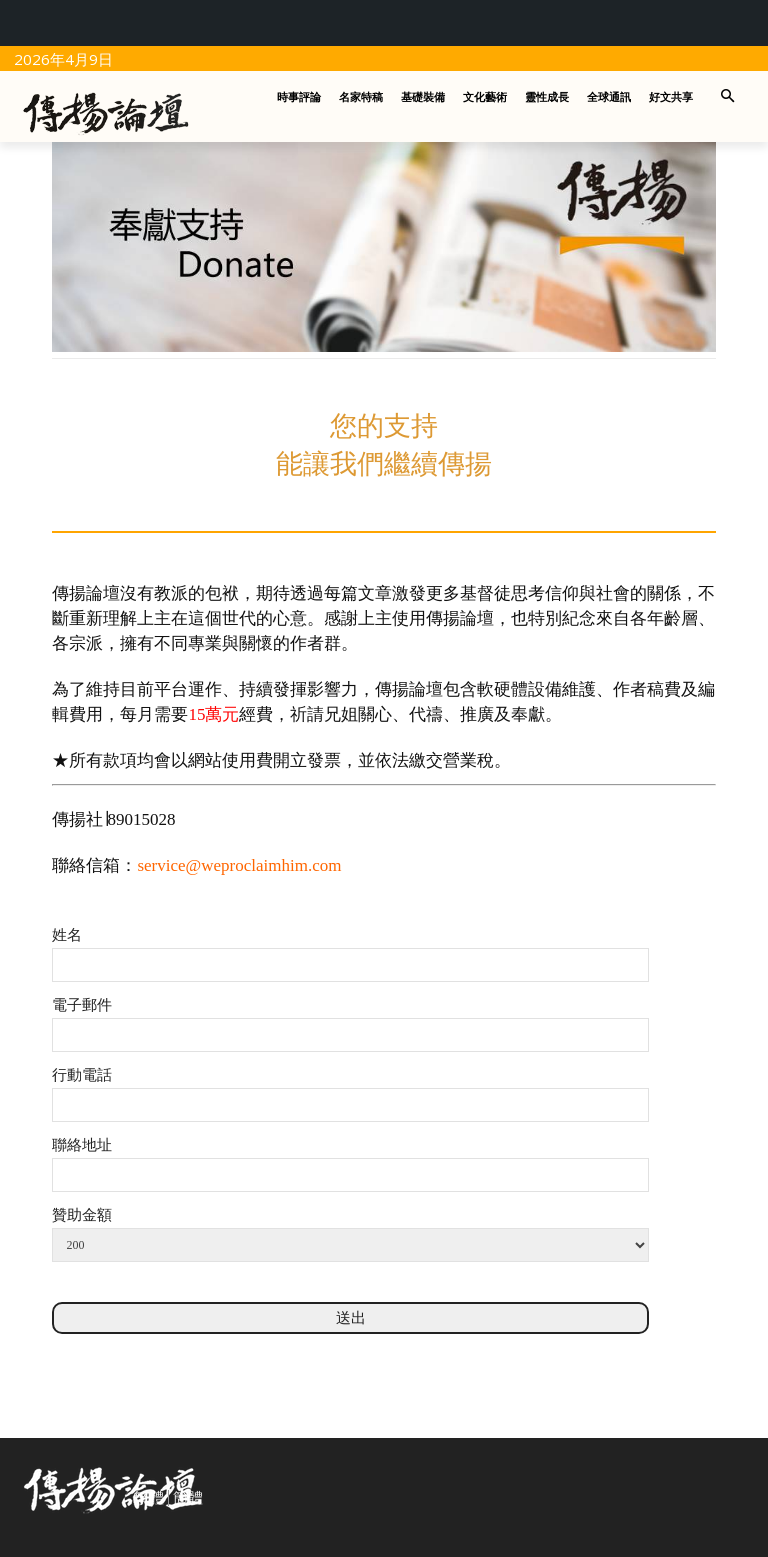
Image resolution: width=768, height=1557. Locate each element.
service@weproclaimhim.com (239, 865)
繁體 (149, 1498)
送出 (351, 1318)
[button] (728, 97)
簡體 (188, 1498)
